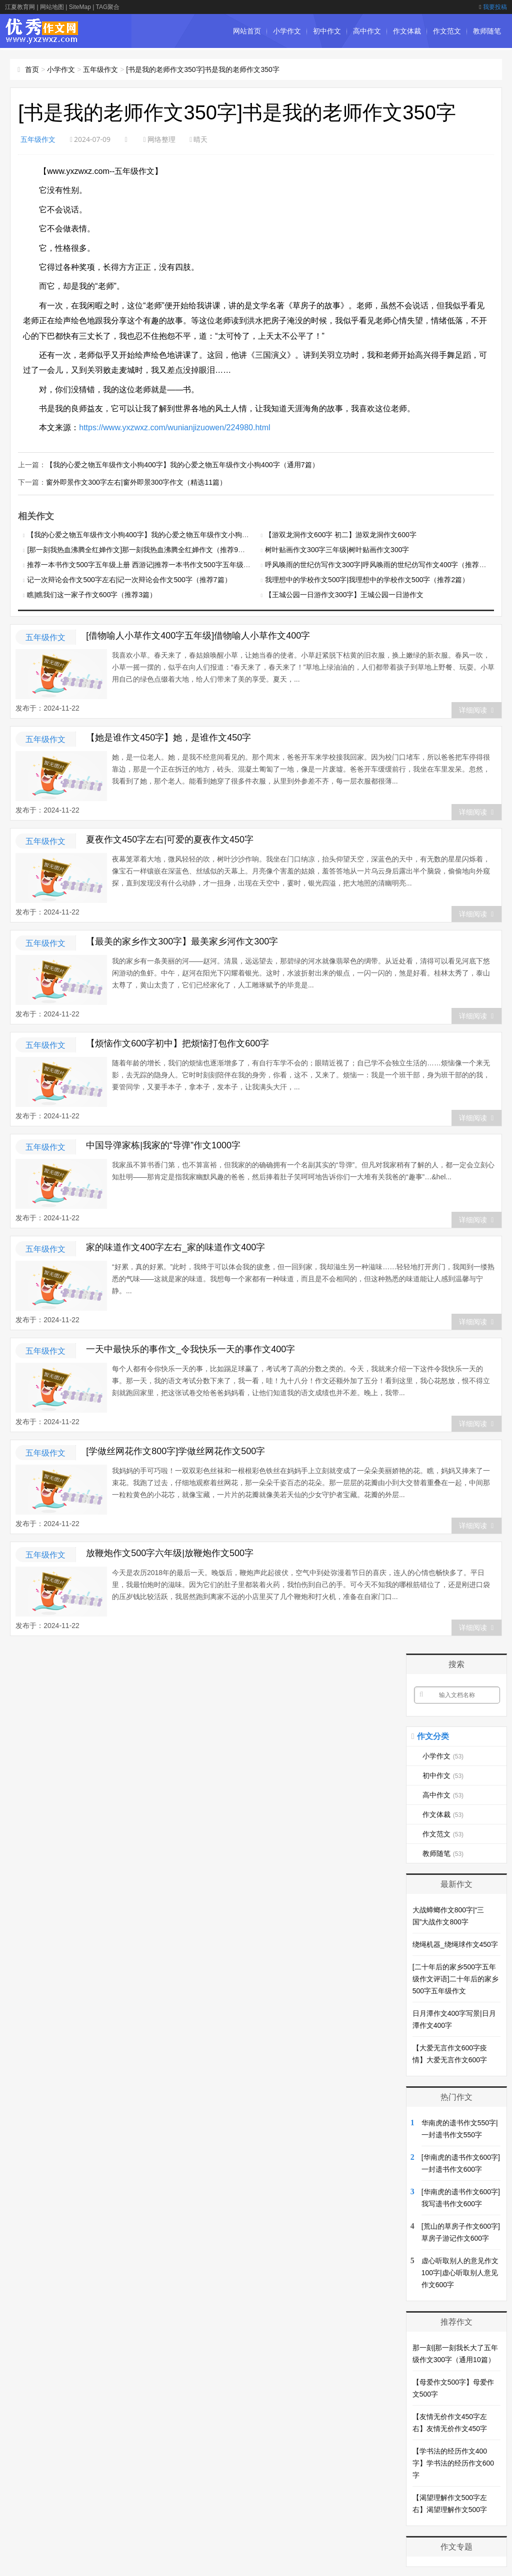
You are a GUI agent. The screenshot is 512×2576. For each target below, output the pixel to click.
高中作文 (367, 31)
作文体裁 (407, 31)
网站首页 (247, 31)
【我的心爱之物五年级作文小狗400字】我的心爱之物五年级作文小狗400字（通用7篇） (182, 464)
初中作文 (327, 31)
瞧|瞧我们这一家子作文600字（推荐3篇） (91, 594)
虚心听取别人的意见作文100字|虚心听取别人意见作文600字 (460, 2272)
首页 (32, 69)
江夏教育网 (20, 6)
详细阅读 (476, 709)
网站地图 (52, 6)
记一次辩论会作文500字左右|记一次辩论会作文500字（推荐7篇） (129, 579)
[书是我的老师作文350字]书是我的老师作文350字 (203, 69)
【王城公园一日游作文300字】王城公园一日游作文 (344, 594)
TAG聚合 (108, 6)
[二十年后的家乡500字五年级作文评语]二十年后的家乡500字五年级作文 (455, 1978)
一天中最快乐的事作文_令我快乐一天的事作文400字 (190, 1348)
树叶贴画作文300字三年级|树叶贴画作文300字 (337, 549)
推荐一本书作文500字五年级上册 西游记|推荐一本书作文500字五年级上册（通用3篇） (161, 564)
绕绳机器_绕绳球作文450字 (455, 1943)
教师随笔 (487, 31)
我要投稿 (492, 6)
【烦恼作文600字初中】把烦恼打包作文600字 (177, 1042)
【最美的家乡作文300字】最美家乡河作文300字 (182, 940)
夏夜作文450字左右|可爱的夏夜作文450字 (170, 839)
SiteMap (80, 6)
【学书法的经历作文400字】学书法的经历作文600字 (453, 2462)
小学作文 (287, 31)
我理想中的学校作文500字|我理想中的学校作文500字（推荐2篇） (367, 579)
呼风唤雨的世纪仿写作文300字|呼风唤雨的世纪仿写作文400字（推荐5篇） (381, 564)
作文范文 (447, 31)
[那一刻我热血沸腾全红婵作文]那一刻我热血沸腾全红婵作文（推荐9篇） (139, 549)
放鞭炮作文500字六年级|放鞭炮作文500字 (170, 1552)
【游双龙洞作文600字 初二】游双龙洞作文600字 (340, 534)
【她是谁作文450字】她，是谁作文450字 (168, 737)
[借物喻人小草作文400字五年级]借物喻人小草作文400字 (198, 635)
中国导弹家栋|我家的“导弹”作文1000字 (163, 1144)
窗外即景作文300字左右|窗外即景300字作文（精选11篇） (136, 481)
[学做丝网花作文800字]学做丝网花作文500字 (175, 1450)
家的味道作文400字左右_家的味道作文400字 (175, 1246)
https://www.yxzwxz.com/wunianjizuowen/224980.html (174, 427)
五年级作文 (100, 69)
